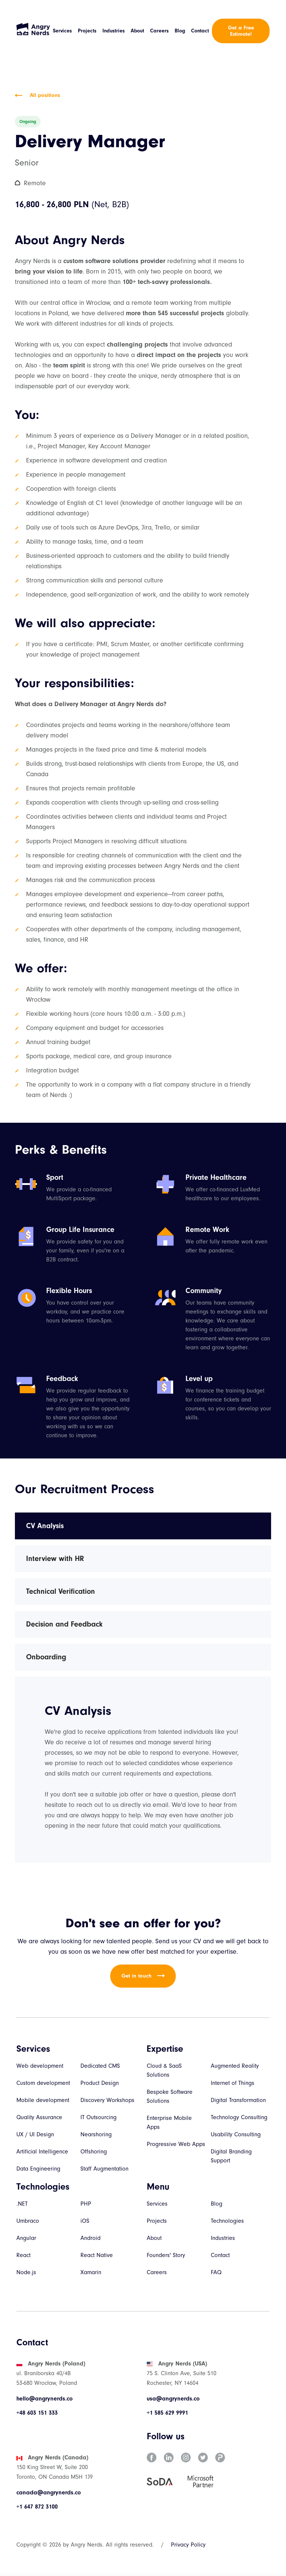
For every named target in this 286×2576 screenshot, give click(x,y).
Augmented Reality (235, 2066)
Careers (159, 31)
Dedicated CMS (100, 2066)
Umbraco (27, 2221)
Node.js (26, 2272)
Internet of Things (232, 2083)
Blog (180, 31)
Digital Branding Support (231, 2156)
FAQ (216, 2272)
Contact (200, 31)
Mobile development (42, 2100)
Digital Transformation (238, 2100)
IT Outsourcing (98, 2117)
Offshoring (93, 2151)
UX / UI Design (35, 2134)
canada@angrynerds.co (48, 2492)
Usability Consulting (236, 2134)
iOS (84, 2221)
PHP (85, 2203)
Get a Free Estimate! (241, 31)
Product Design (99, 2083)
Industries (113, 31)
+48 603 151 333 (37, 2412)
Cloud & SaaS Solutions (164, 2070)
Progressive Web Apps (176, 2144)
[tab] (143, 1526)
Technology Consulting (239, 2117)
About (137, 31)
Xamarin (90, 2272)
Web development (39, 2066)
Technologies (227, 2221)
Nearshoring (96, 2134)
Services (62, 31)
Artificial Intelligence (42, 2151)
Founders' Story (166, 2255)
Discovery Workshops (107, 2100)
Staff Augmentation (104, 2168)
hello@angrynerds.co (44, 2398)
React (23, 2255)
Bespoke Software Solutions (170, 2096)
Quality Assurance (39, 2117)
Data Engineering (38, 2168)
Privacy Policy (188, 2544)
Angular (26, 2238)
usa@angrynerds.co (173, 2398)
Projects (87, 31)
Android (90, 2238)
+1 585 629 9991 (167, 2412)
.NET (22, 2203)
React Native (96, 2255)
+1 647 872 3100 (37, 2506)
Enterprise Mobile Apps (169, 2122)
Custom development (43, 2083)
